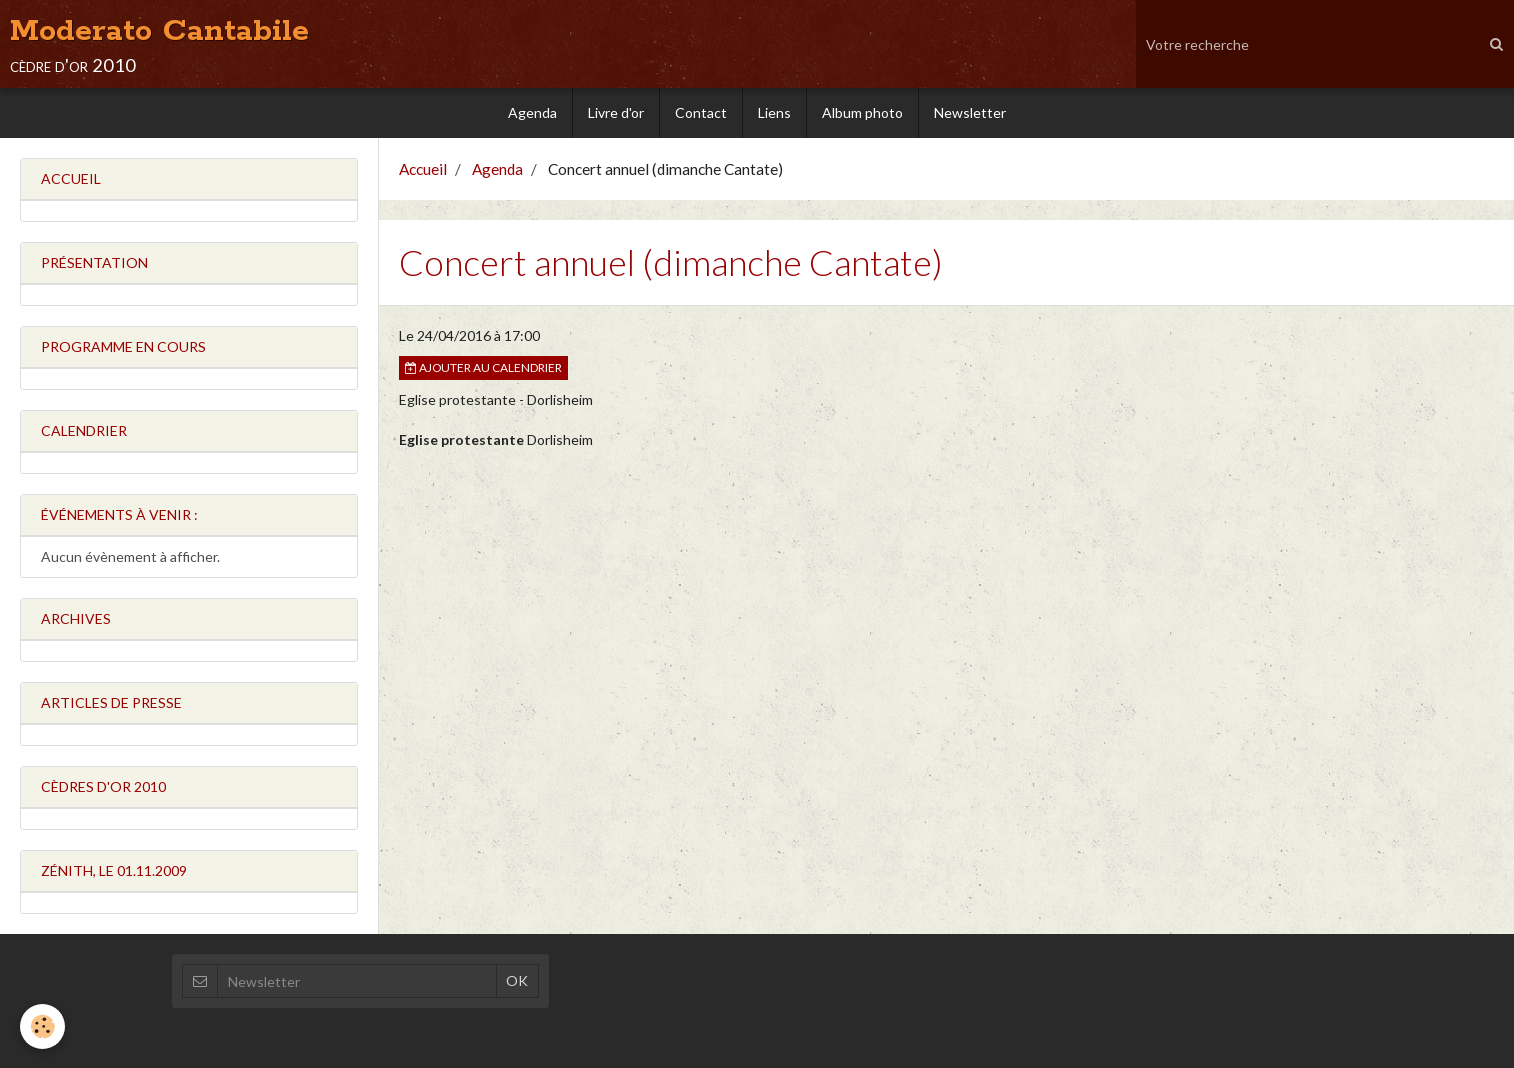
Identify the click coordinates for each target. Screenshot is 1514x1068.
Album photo (862, 112)
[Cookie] (42, 1026)
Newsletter (970, 112)
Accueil (423, 169)
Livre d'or (616, 112)
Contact (701, 112)
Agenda (532, 112)
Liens (774, 112)
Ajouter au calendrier (483, 367)
